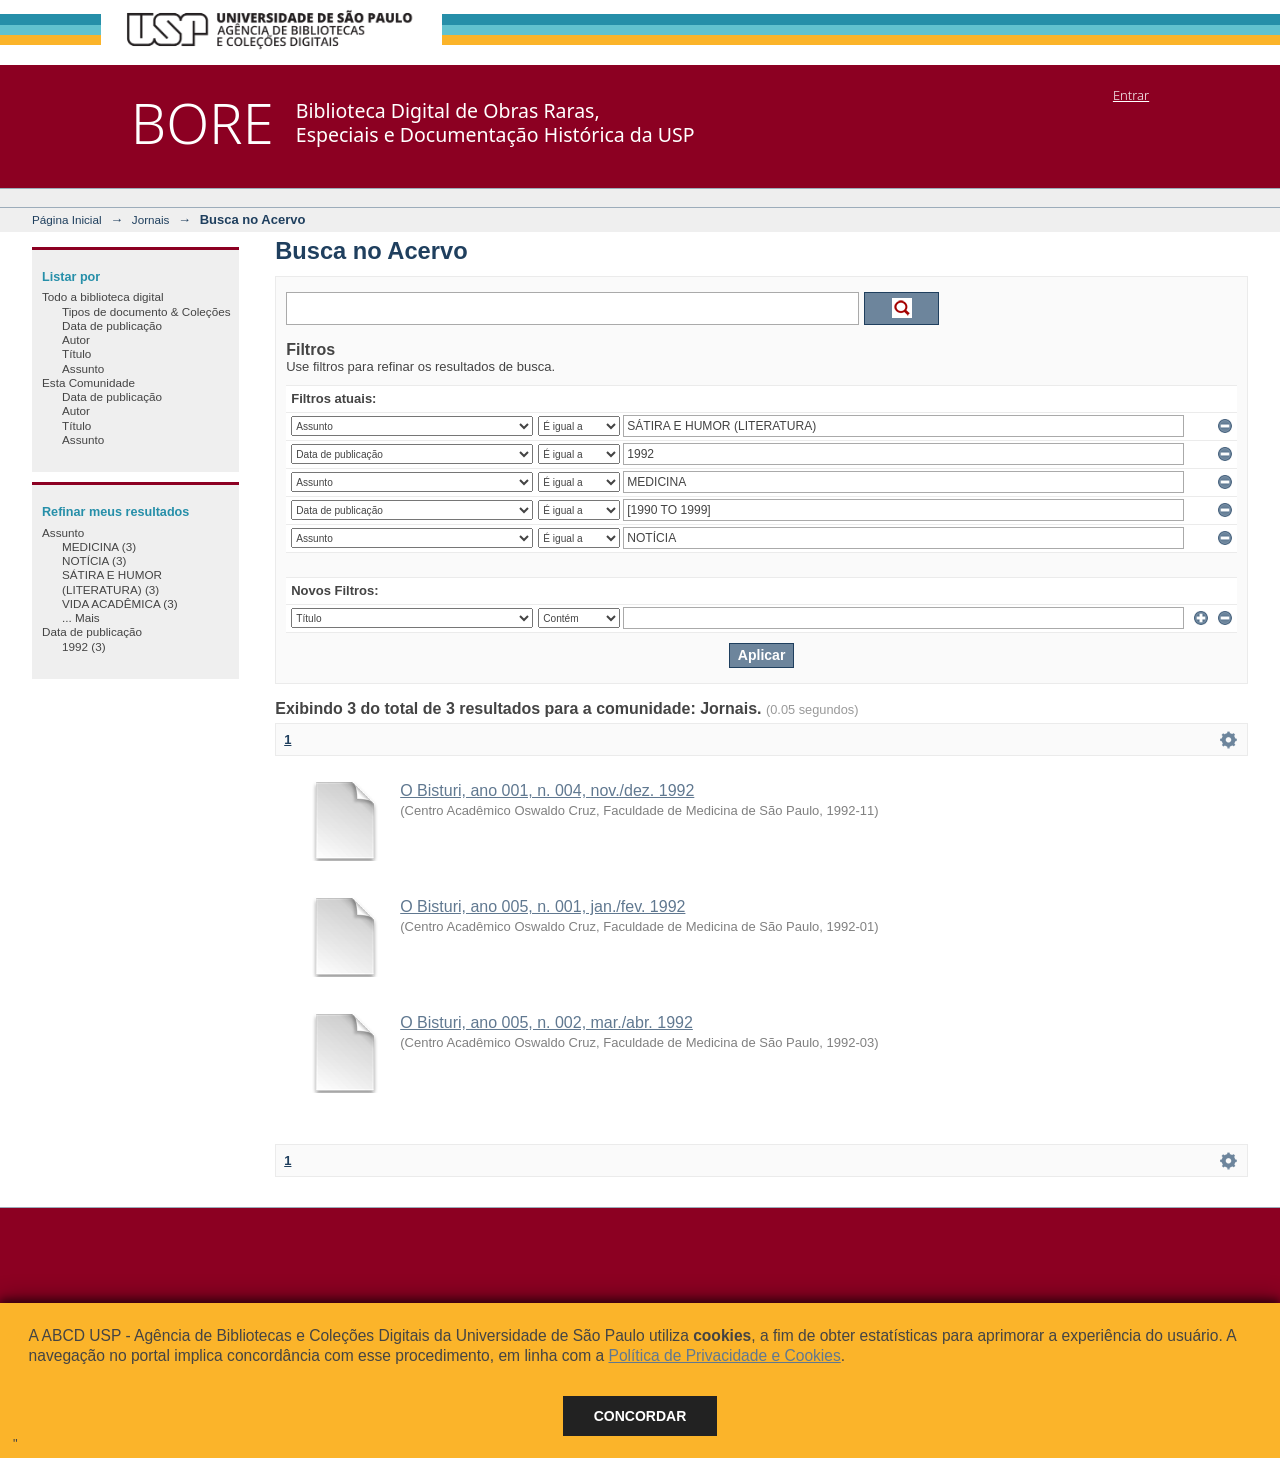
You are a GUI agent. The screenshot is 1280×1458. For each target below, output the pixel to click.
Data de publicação (112, 325)
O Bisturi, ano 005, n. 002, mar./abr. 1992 (546, 1022)
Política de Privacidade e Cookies (724, 1355)
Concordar (640, 1416)
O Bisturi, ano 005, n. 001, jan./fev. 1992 (542, 906)
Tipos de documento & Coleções (146, 311)
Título (76, 353)
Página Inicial (67, 219)
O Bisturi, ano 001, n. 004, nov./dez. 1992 (547, 790)
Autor (76, 339)
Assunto (83, 368)
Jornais (151, 219)
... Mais (81, 617)
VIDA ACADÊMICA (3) (120, 603)
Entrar (1131, 95)
